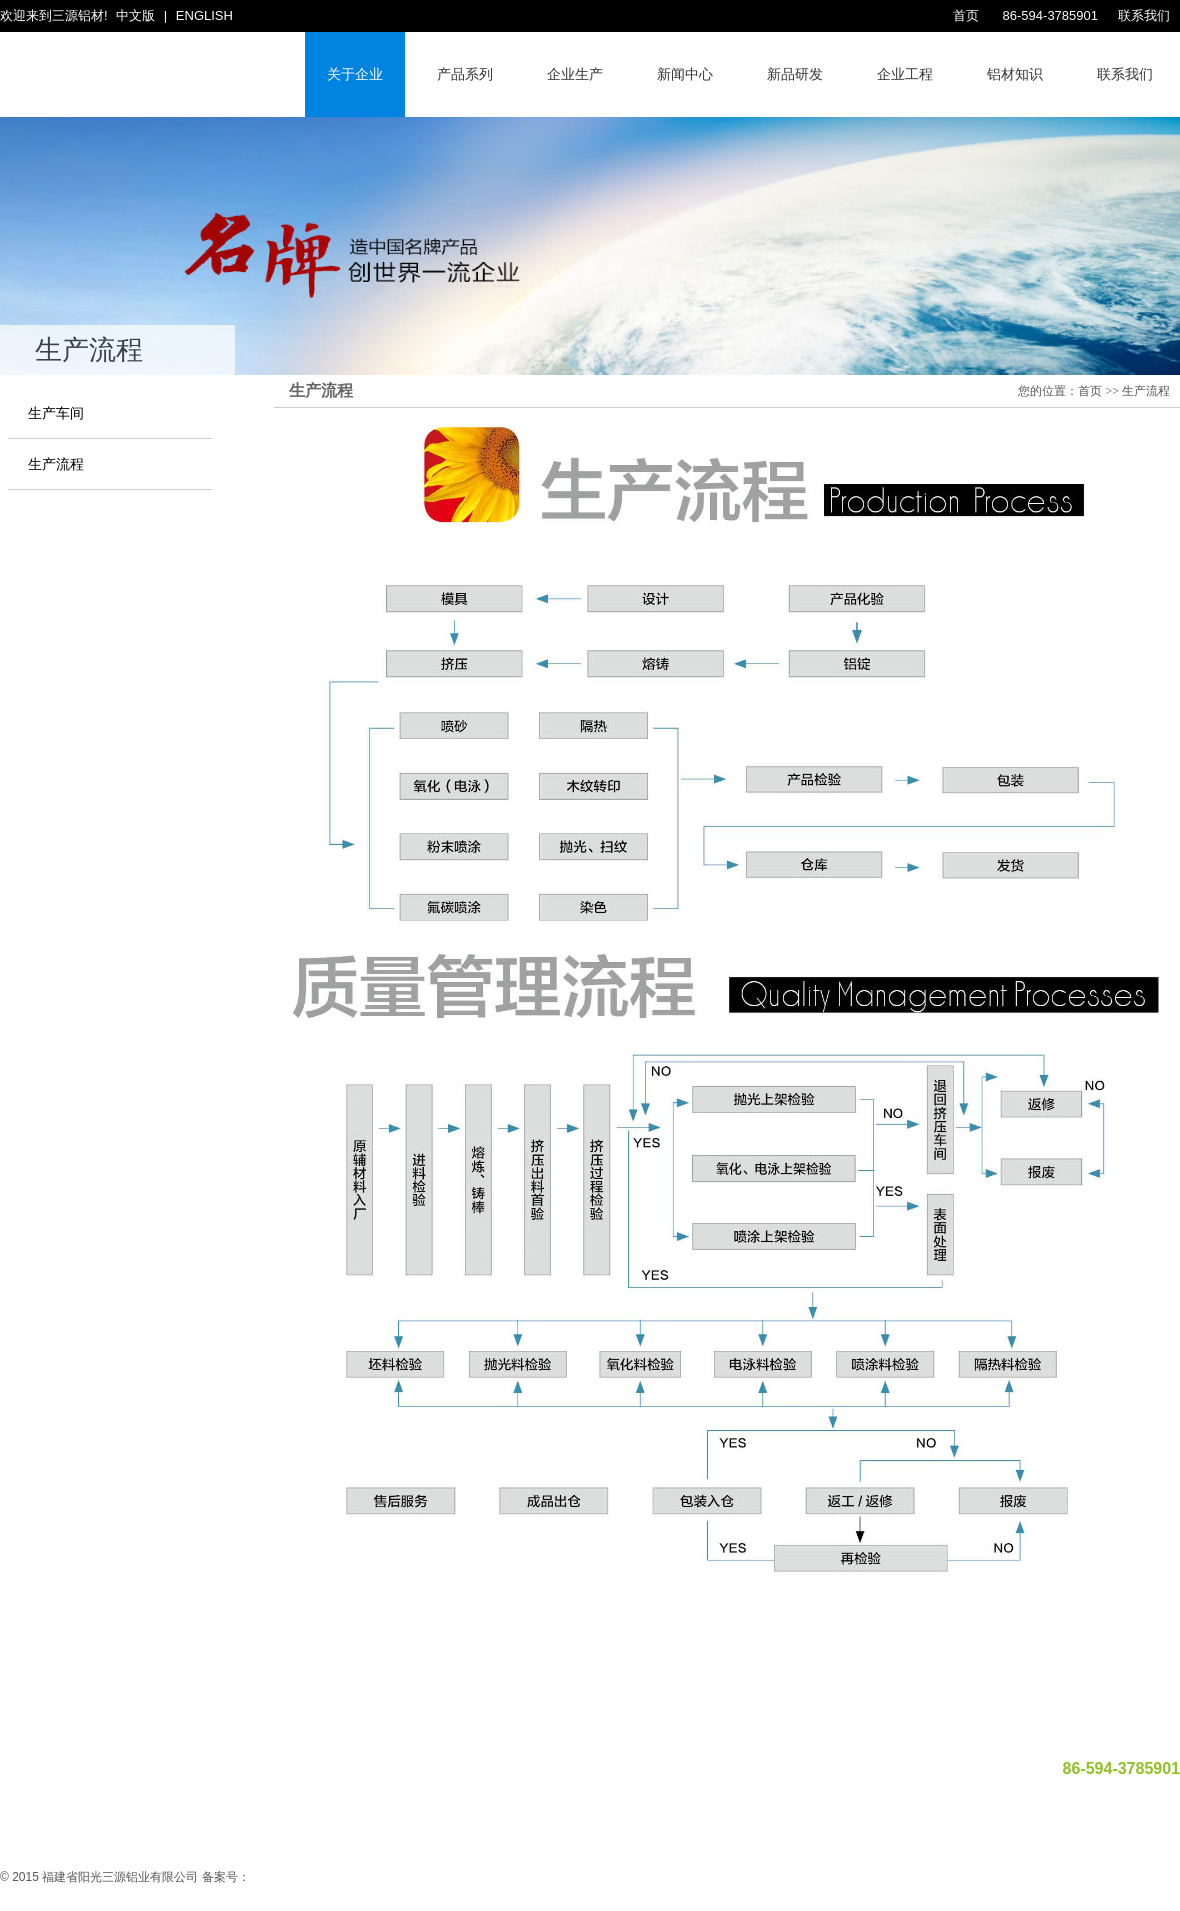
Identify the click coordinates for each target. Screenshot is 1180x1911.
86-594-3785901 (1048, 15)
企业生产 (575, 74)
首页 (966, 15)
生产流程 (56, 464)
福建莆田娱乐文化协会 (597, 1697)
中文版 (135, 15)
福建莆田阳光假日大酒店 (448, 1697)
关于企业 (355, 74)
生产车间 (56, 413)
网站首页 (338, 1725)
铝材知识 (1015, 74)
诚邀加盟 (804, 1725)
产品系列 (465, 74)
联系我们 (1144, 15)
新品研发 (795, 74)
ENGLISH (204, 15)
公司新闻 (538, 1725)
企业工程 (905, 74)
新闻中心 (685, 74)
